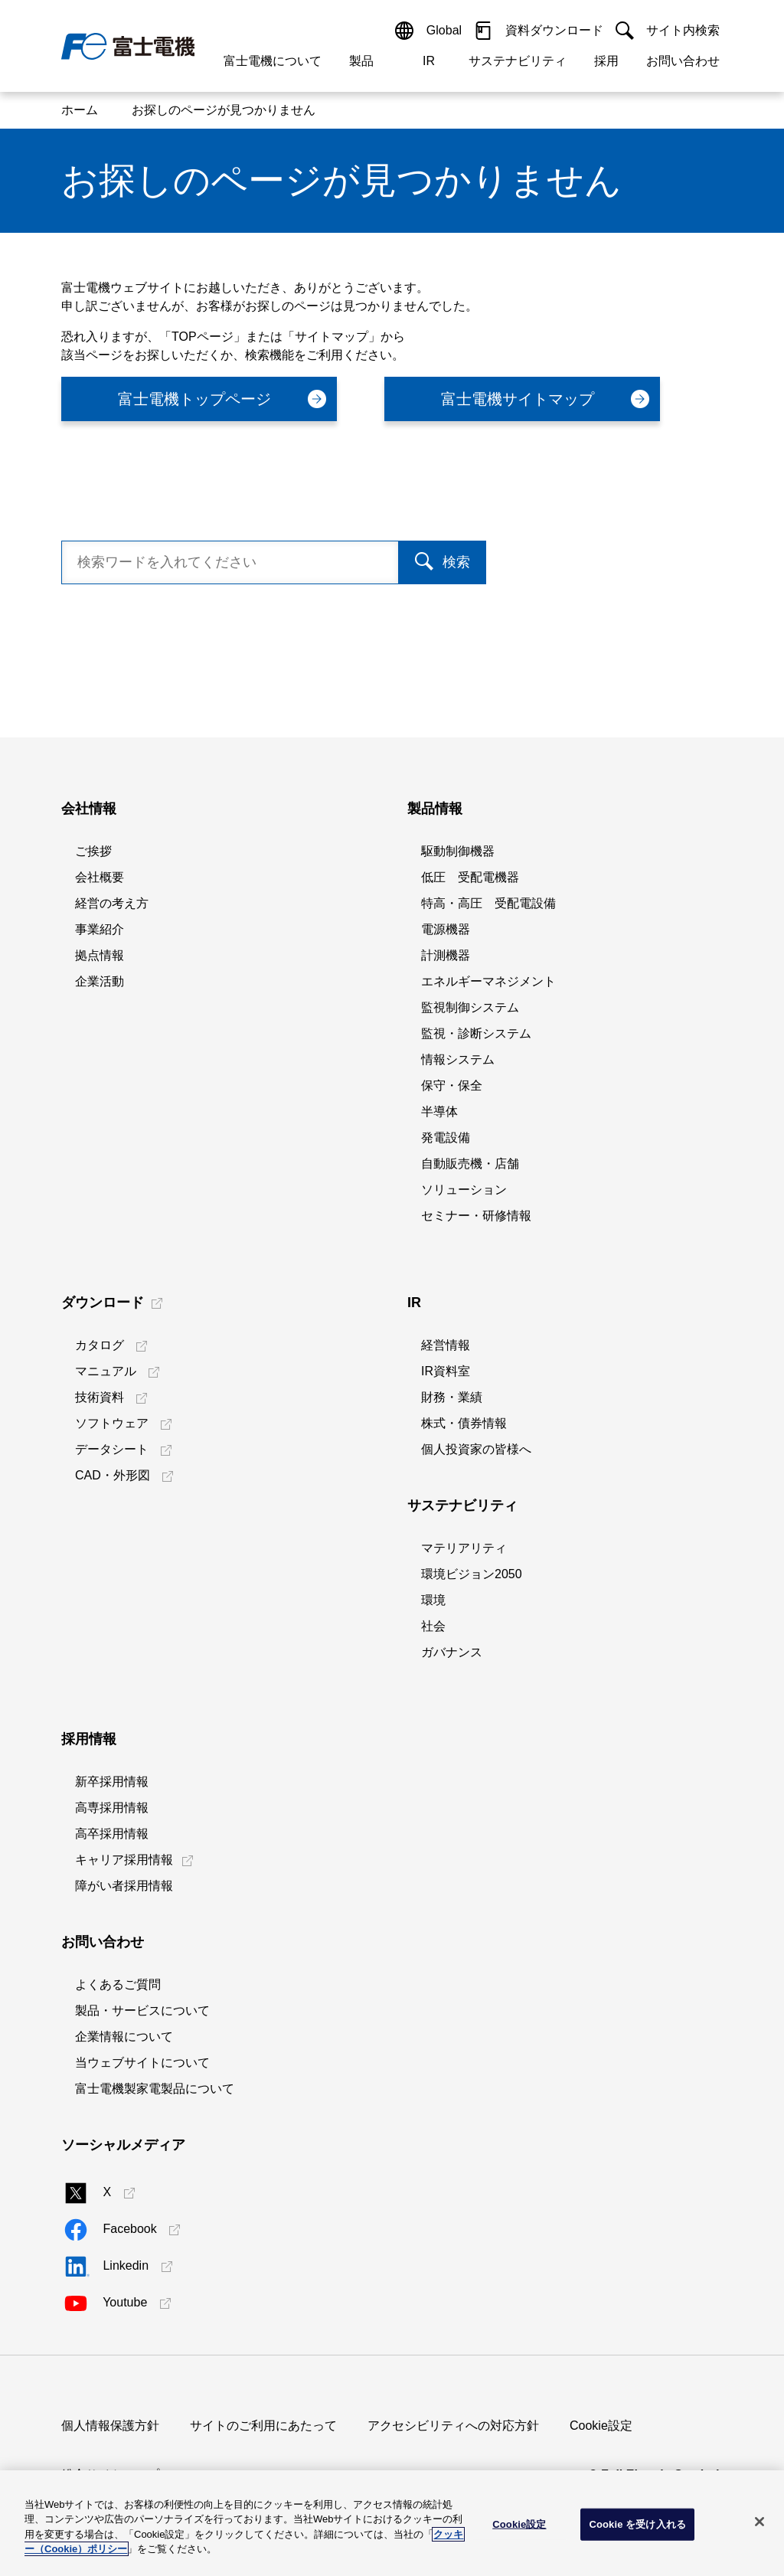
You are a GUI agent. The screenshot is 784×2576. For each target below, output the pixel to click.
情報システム (458, 1059)
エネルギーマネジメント (488, 981)
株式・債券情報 (464, 1423)
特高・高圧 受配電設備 (488, 903)
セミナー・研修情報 (476, 1215)
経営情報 (445, 1345)
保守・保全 (451, 1085)
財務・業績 (451, 1397)
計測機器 (445, 955)
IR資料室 (445, 1371)
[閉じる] (759, 2521)
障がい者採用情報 (124, 1885)
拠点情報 (99, 955)
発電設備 (445, 1137)
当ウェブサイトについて (142, 2062)
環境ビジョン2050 (471, 1574)
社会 (433, 1626)
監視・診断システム (476, 1033)
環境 (433, 1600)
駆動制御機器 (458, 851)
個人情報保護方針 (110, 2425)
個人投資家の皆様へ (476, 1449)
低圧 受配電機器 (470, 877)
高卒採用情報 (112, 1833)
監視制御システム (470, 1007)
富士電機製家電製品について (154, 2088)
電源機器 (445, 929)
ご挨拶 (93, 851)
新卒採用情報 (112, 1781)
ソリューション (464, 1189)
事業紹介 (99, 929)
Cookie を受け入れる (637, 2524)
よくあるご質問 (118, 1984)
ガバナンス (451, 1652)
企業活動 (99, 981)
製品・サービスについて (142, 2010)
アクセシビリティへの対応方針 (453, 2425)
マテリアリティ (464, 1547)
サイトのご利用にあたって (263, 2425)
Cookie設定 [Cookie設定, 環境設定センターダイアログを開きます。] (519, 2524)
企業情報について (124, 2036)
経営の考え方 (112, 903)
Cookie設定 (601, 2425)
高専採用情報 (112, 1807)
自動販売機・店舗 (470, 1163)
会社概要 (99, 877)
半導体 (439, 1111)
